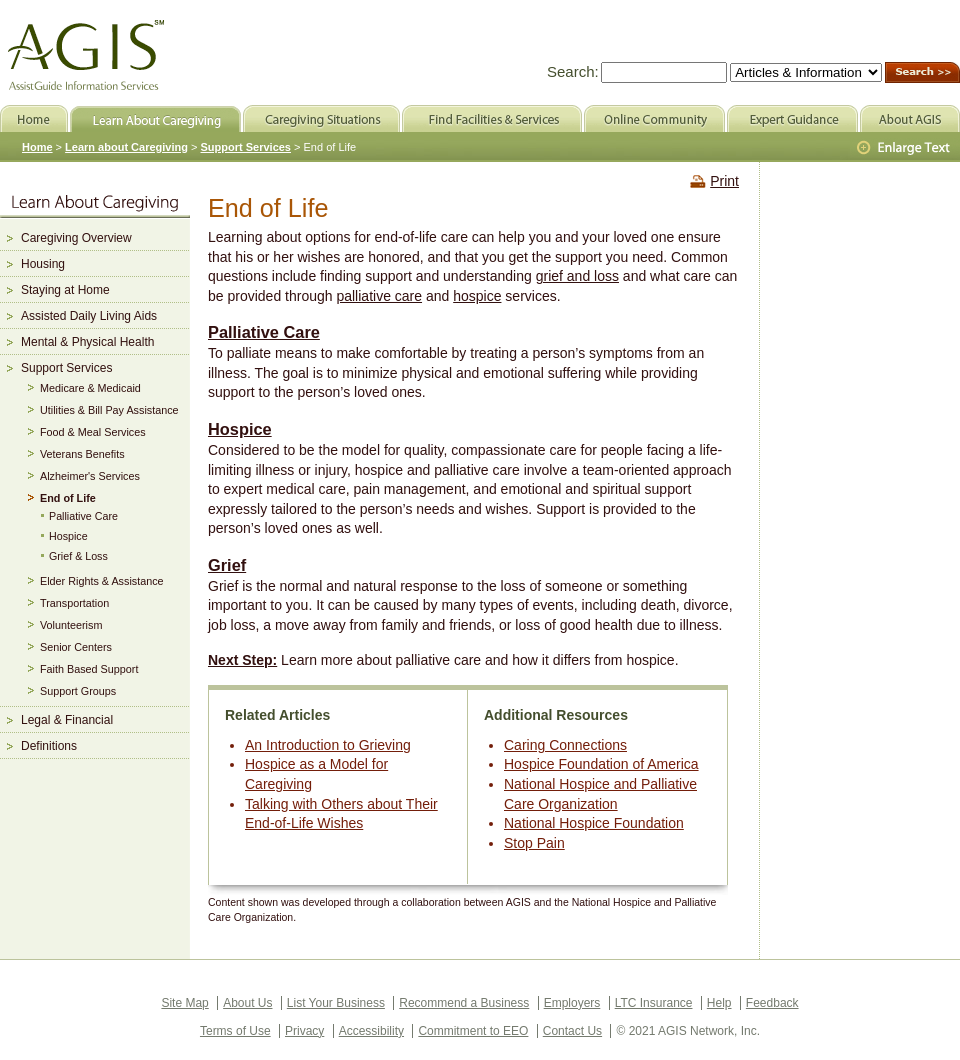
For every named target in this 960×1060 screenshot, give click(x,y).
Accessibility (371, 1031)
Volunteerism (71, 625)
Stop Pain (534, 843)
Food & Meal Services (93, 432)
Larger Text (905, 148)
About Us (247, 1003)
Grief (227, 565)
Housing (43, 264)
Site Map (184, 1003)
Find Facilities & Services (492, 118)
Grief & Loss (78, 556)
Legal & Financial (67, 720)
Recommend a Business (464, 1003)
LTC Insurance (654, 1003)
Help (719, 1003)
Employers (572, 1003)
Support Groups (78, 691)
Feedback (772, 1003)
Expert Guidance (792, 118)
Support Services (66, 368)
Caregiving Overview (76, 238)
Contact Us (572, 1031)
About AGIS (910, 118)
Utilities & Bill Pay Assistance (109, 410)
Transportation (74, 603)
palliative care (379, 296)
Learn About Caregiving (155, 118)
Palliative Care (264, 332)
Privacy (304, 1031)
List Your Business (336, 1003)
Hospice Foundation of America (601, 764)
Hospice (240, 429)
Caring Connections (565, 745)
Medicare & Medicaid (90, 388)
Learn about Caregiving (126, 147)
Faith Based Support (89, 669)
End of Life (68, 498)
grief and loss (577, 276)
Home (37, 147)
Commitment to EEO (473, 1031)
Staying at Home (65, 290)
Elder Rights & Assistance (102, 581)
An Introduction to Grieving (328, 745)
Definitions (49, 746)
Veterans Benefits (82, 454)
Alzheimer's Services (90, 476)
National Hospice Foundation (594, 823)
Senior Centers (76, 647)
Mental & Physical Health (87, 342)
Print (724, 181)
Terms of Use (235, 1031)
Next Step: (242, 660)
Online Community (654, 118)
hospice (477, 296)
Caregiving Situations (321, 118)
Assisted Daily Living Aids (89, 316)
